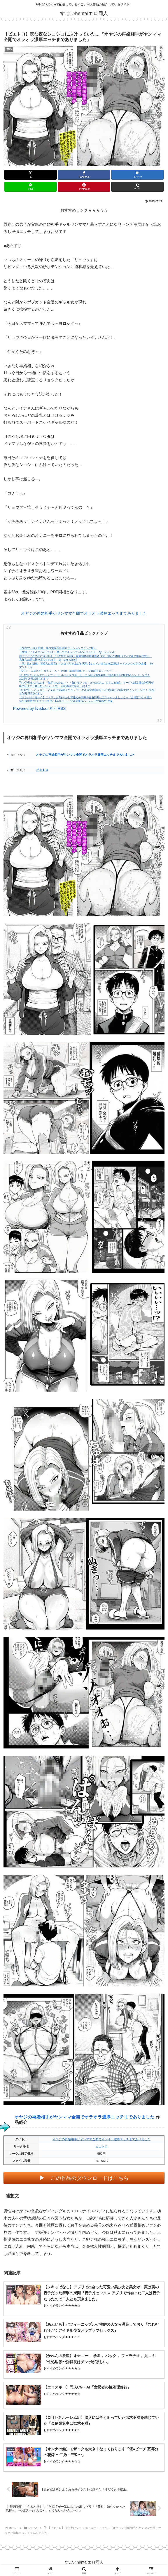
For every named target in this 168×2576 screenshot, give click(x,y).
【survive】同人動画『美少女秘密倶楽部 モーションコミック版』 (57, 648)
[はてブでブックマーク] (137, 175)
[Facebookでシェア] (84, 175)
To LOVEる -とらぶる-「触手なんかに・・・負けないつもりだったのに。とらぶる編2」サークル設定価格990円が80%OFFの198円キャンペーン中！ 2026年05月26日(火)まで (86, 684)
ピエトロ (42, 770)
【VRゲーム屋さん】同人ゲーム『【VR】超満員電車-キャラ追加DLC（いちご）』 (68, 671)
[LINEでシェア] (30, 187)
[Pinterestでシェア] (84, 187)
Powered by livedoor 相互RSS (39, 708)
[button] (137, 187)
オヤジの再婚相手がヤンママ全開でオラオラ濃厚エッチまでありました (84, 613)
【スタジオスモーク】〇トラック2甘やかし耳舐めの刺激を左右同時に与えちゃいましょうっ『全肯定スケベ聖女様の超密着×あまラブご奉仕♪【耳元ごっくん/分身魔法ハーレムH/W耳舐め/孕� (85, 699)
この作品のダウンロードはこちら (90, 2178)
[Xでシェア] (30, 175)
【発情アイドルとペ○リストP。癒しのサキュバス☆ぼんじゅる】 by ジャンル (67, 652)
